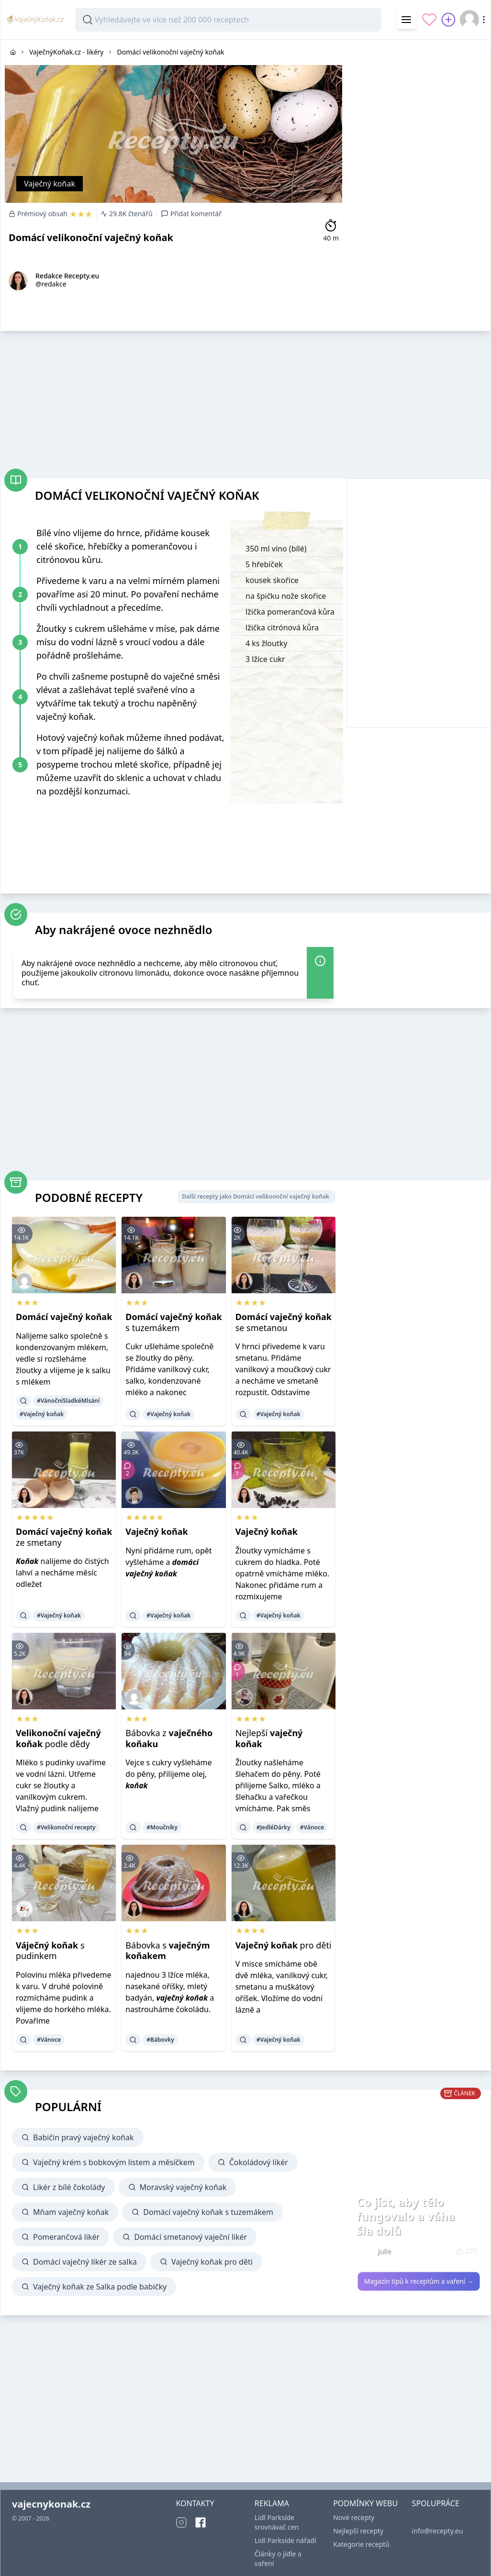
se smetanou (283, 1322)
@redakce (51, 283)
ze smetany (64, 1537)
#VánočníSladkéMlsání (68, 1401)
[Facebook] (200, 2522)
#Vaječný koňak (42, 1414)
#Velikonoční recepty (66, 1827)
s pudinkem (50, 1950)
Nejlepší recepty (358, 2530)
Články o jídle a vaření (278, 2558)
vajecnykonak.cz (51, 2504)
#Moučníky (162, 1827)
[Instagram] (181, 2522)
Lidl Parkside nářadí (285, 2540)
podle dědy (58, 1738)
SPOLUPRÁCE (435, 2503)
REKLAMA (272, 2503)
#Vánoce (312, 1827)
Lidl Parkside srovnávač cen (277, 2522)
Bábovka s (167, 1950)
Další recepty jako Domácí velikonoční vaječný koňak (255, 1196)
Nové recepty (353, 2517)
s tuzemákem (173, 1322)
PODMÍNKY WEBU (365, 2503)
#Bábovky (160, 2040)
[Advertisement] (419, 99)
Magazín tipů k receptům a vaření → (419, 2281)
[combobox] (228, 20)
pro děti (283, 1945)
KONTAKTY (195, 2503)
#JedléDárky (273, 1827)
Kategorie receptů (361, 2544)
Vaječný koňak (49, 183)
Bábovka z (168, 1738)
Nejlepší (269, 1738)
